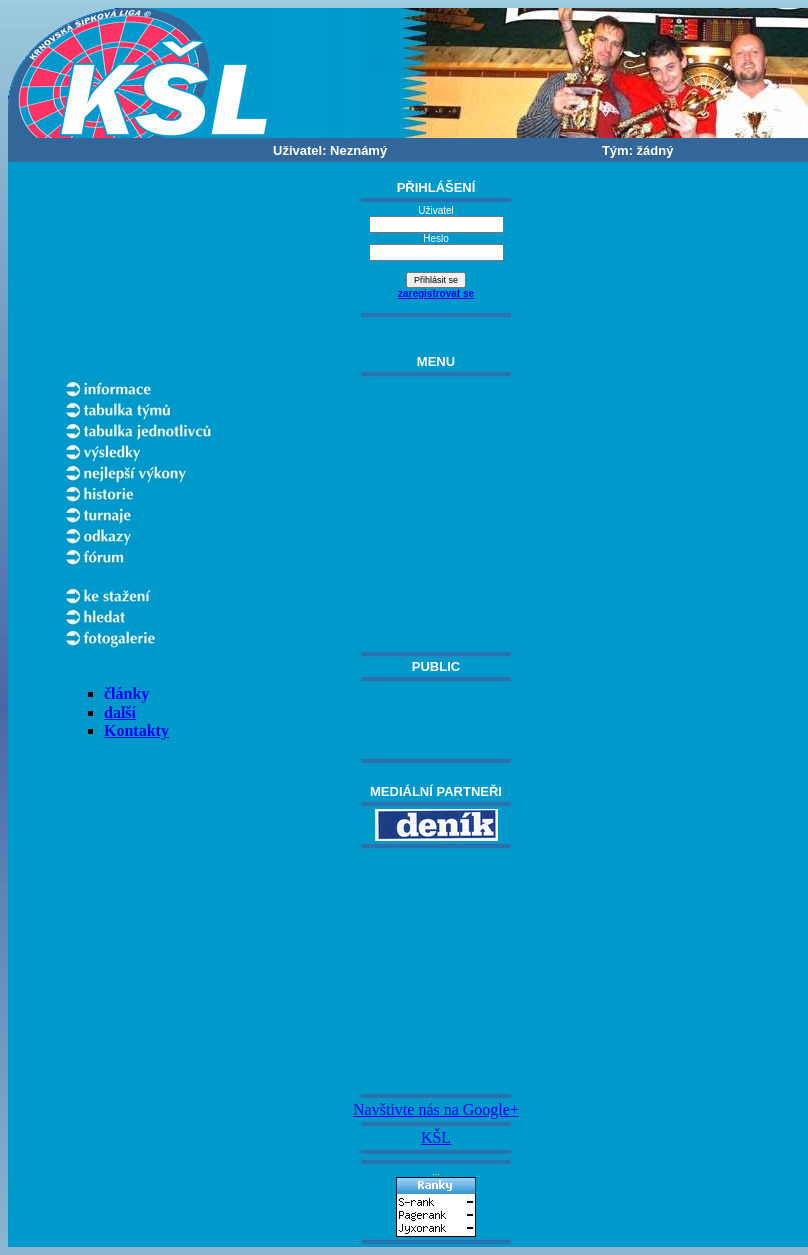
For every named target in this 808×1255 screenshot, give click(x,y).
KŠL (436, 1137)
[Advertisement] (436, 971)
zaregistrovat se (436, 293)
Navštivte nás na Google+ (436, 1109)
